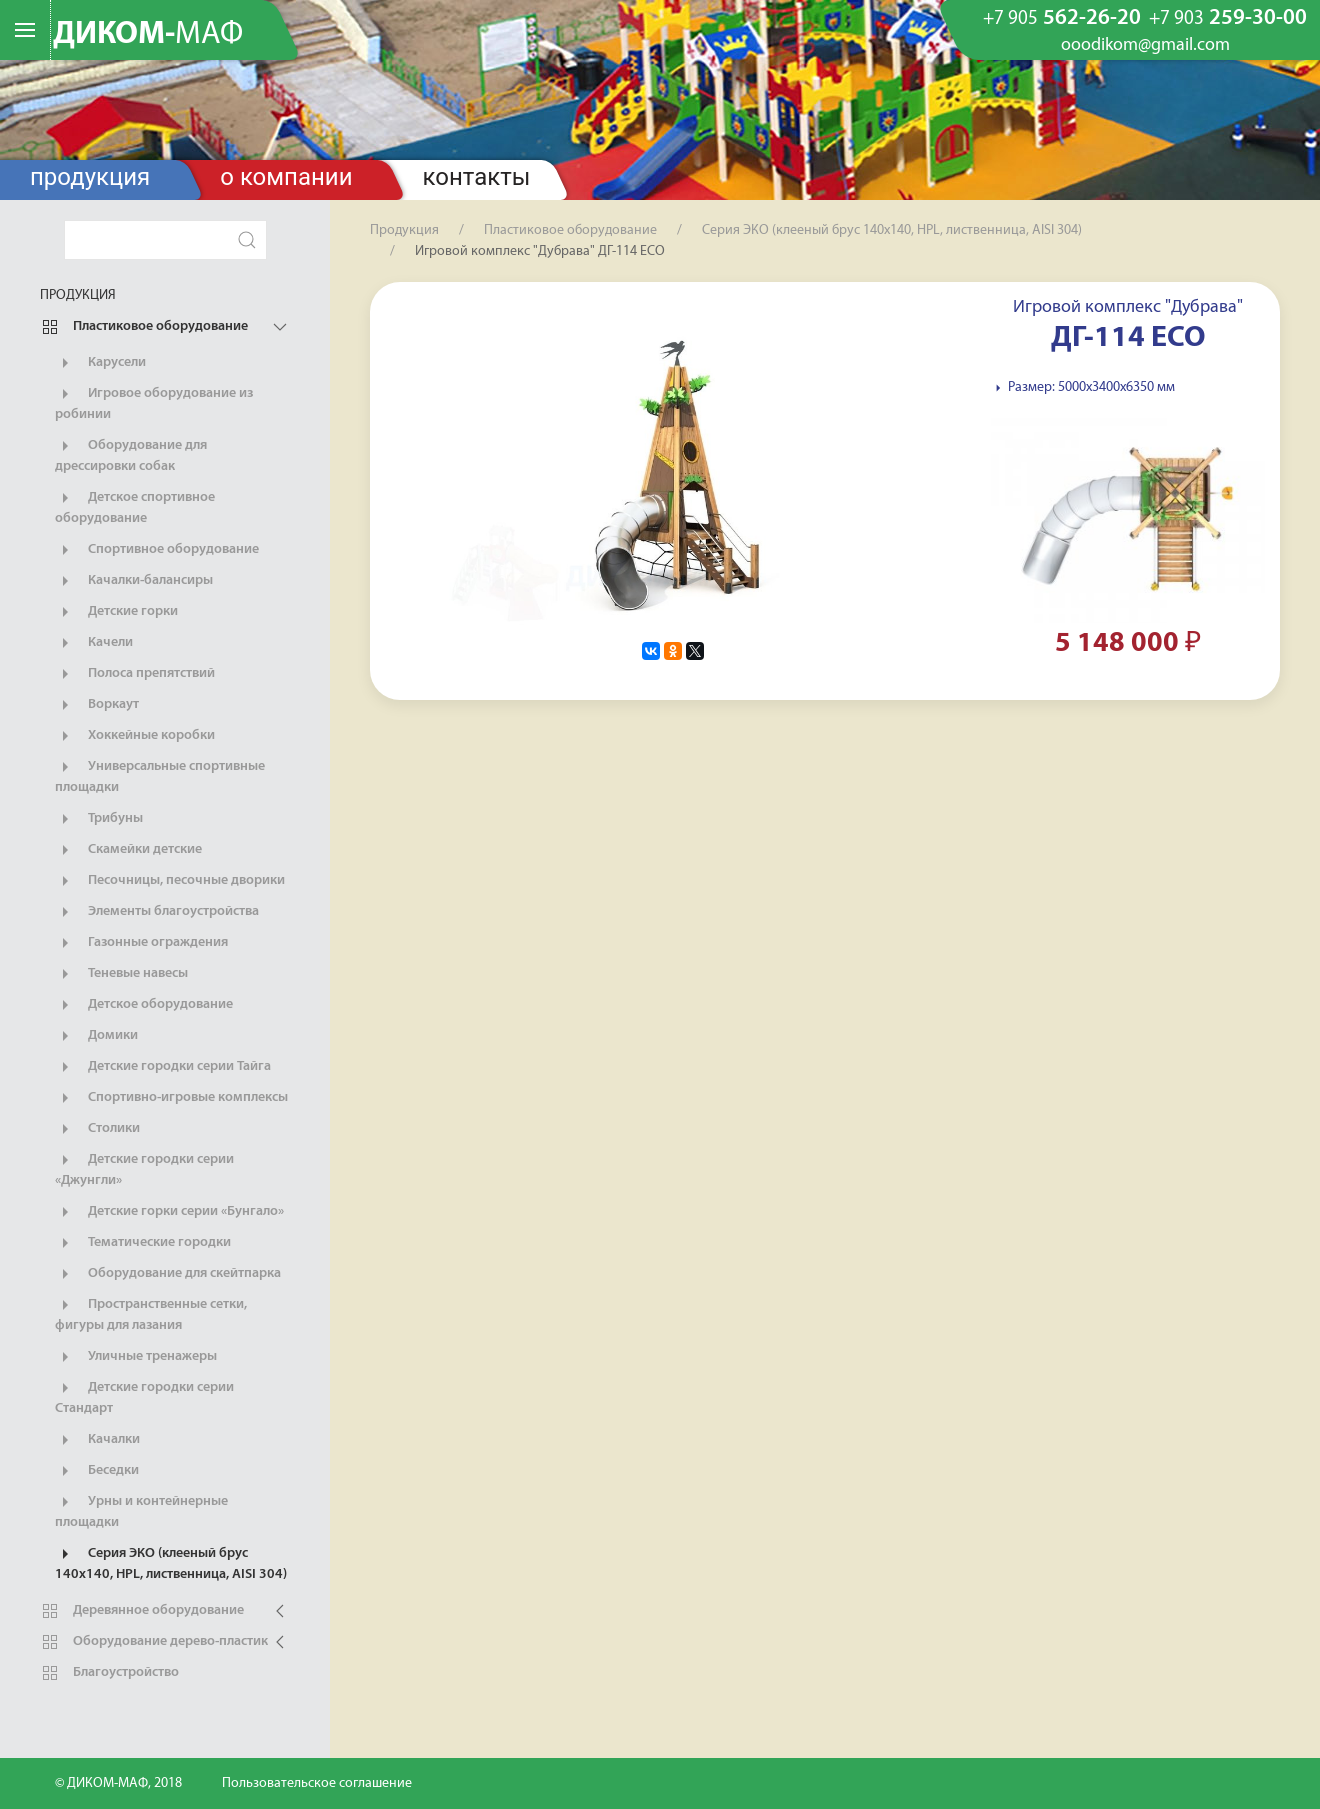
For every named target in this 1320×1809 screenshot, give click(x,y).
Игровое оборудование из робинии (154, 403)
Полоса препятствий (135, 674)
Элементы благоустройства (157, 912)
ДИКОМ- (148, 35)
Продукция (90, 177)
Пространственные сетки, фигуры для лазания (151, 1314)
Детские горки (116, 612)
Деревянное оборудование (142, 1611)
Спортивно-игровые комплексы (171, 1098)
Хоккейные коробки (135, 736)
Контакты (477, 177)
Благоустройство (109, 1673)
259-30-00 (1228, 19)
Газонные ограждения (141, 943)
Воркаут (97, 705)
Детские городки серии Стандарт (144, 1397)
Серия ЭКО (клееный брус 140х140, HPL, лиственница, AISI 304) (171, 1563)
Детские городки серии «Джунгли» (144, 1169)
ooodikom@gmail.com (1145, 46)
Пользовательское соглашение (317, 1783)
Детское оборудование (144, 1005)
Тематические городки (143, 1243)
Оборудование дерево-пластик (154, 1642)
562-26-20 (1062, 19)
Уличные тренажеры (136, 1357)
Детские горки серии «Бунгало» (169, 1212)
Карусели (100, 363)
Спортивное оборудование (157, 550)
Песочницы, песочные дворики (170, 881)
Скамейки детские (128, 850)
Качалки (97, 1440)
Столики (97, 1129)
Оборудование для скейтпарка (168, 1274)
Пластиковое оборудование (144, 327)
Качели (94, 643)
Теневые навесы (121, 974)
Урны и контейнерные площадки (141, 1511)
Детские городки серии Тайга (163, 1067)
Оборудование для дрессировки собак (131, 455)
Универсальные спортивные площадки (160, 776)
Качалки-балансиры (134, 581)
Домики (96, 1036)
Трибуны (99, 819)
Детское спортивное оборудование (135, 507)
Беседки (97, 1471)
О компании (286, 177)
